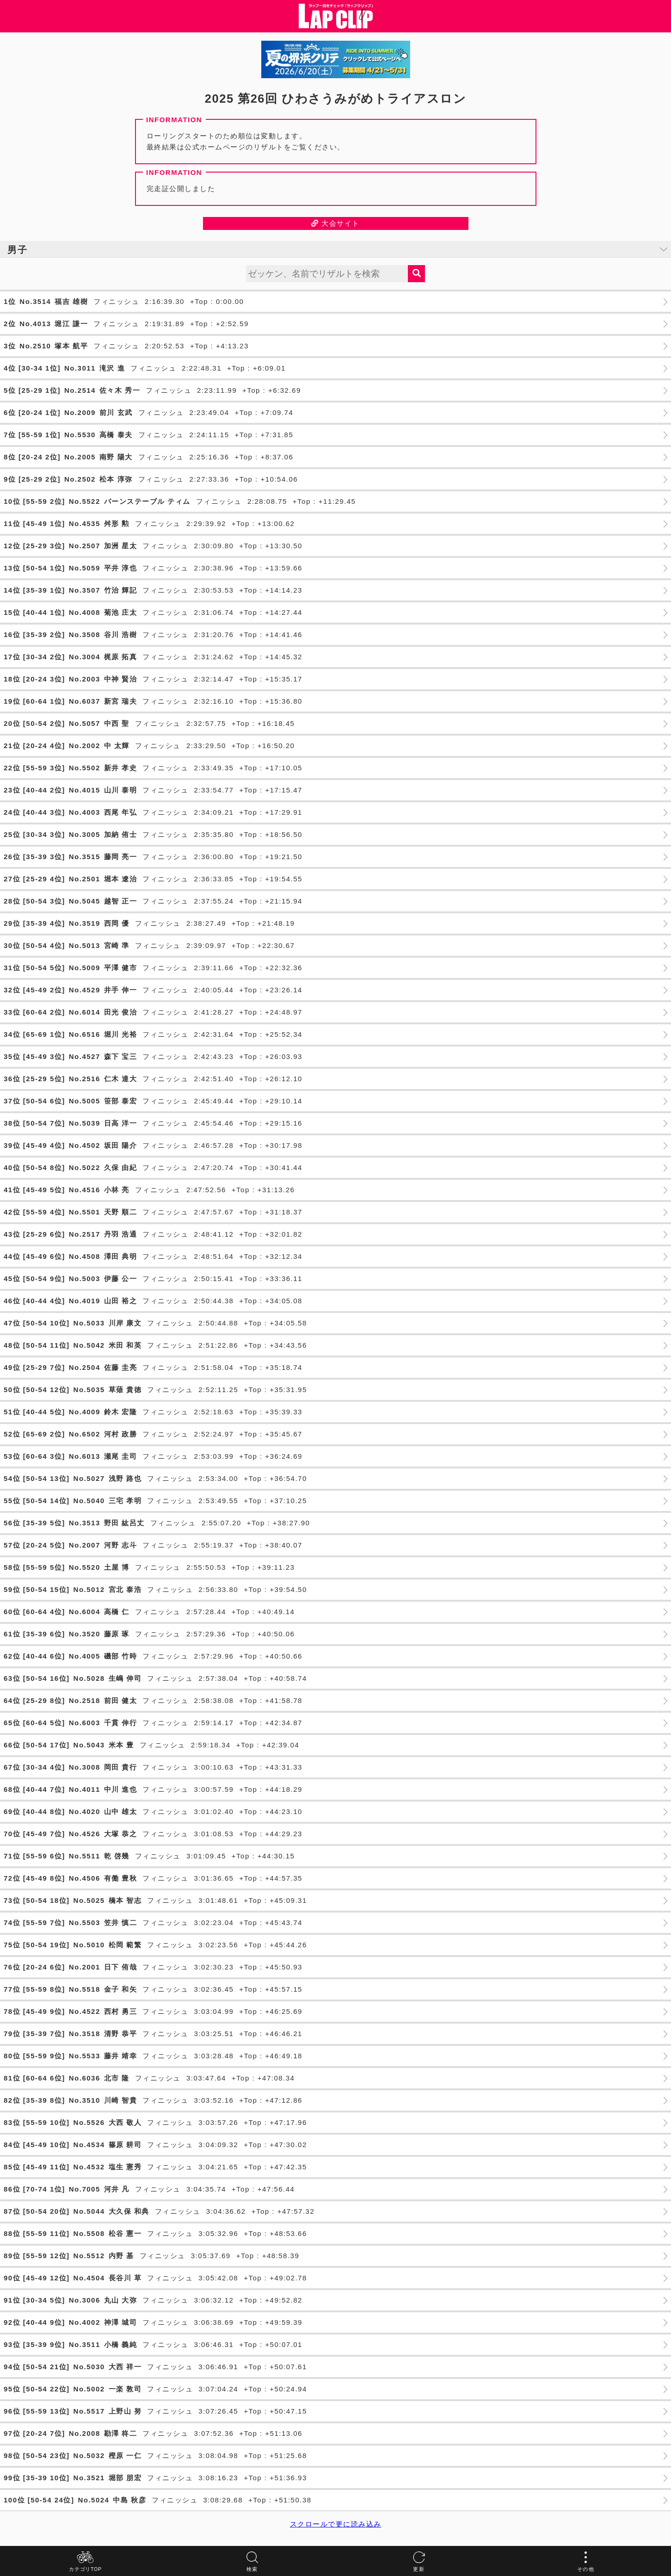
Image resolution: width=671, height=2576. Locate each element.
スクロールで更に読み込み (336, 2524)
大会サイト (335, 223)
